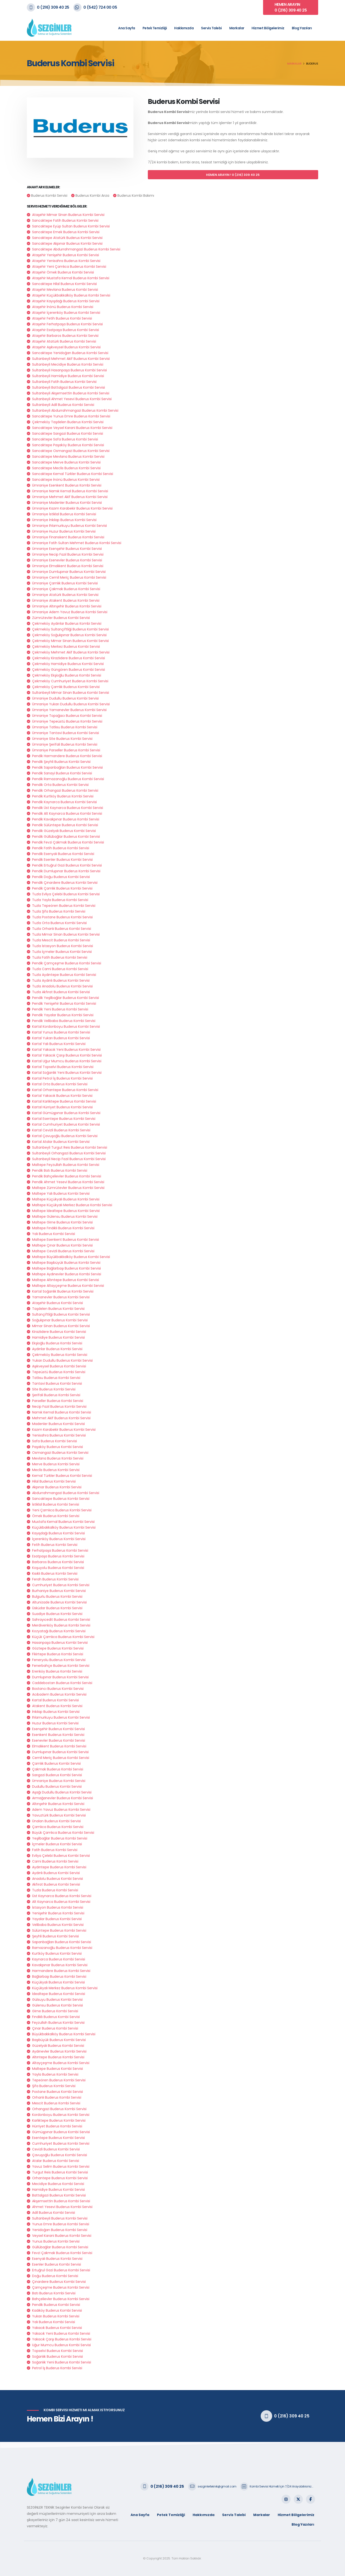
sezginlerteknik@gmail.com (217, 2486)
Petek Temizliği (155, 28)
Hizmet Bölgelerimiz (268, 28)
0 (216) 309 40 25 (53, 7)
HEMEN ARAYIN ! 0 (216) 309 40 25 (233, 175)
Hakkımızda (184, 28)
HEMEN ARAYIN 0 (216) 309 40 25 (291, 7)
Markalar (236, 28)
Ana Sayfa (126, 28)
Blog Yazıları (302, 28)
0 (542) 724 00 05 (100, 7)
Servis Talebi (211, 28)
